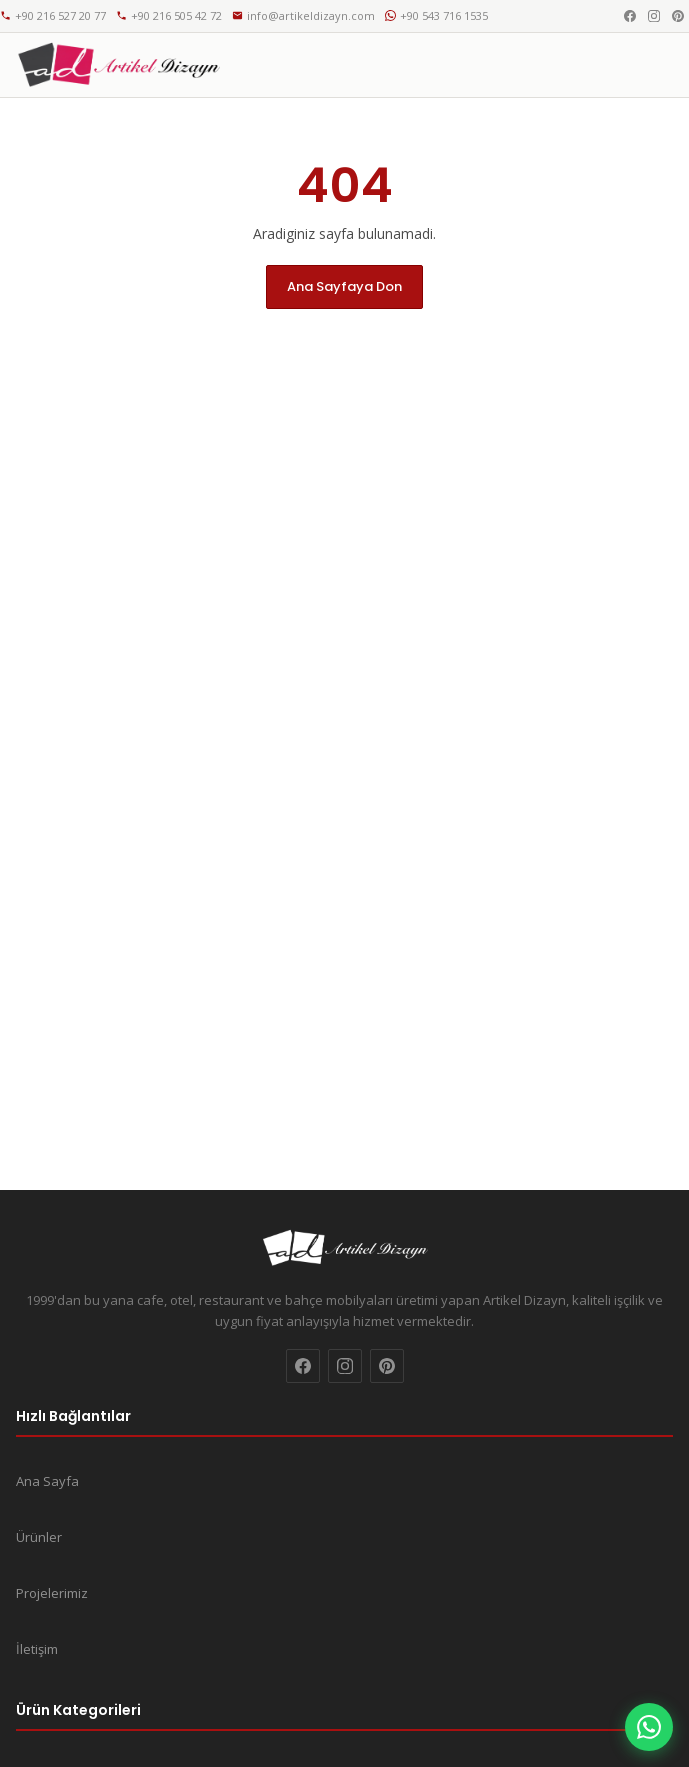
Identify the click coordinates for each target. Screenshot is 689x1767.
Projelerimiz (52, 1593)
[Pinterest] (678, 16)
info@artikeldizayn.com (303, 15)
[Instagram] (654, 16)
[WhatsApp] (649, 1727)
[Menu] (651, 65)
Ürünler (39, 1537)
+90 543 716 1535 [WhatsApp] (436, 15)
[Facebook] (630, 16)
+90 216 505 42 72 (169, 15)
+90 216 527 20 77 (53, 15)
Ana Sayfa (47, 1481)
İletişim (37, 1649)
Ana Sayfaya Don (344, 286)
